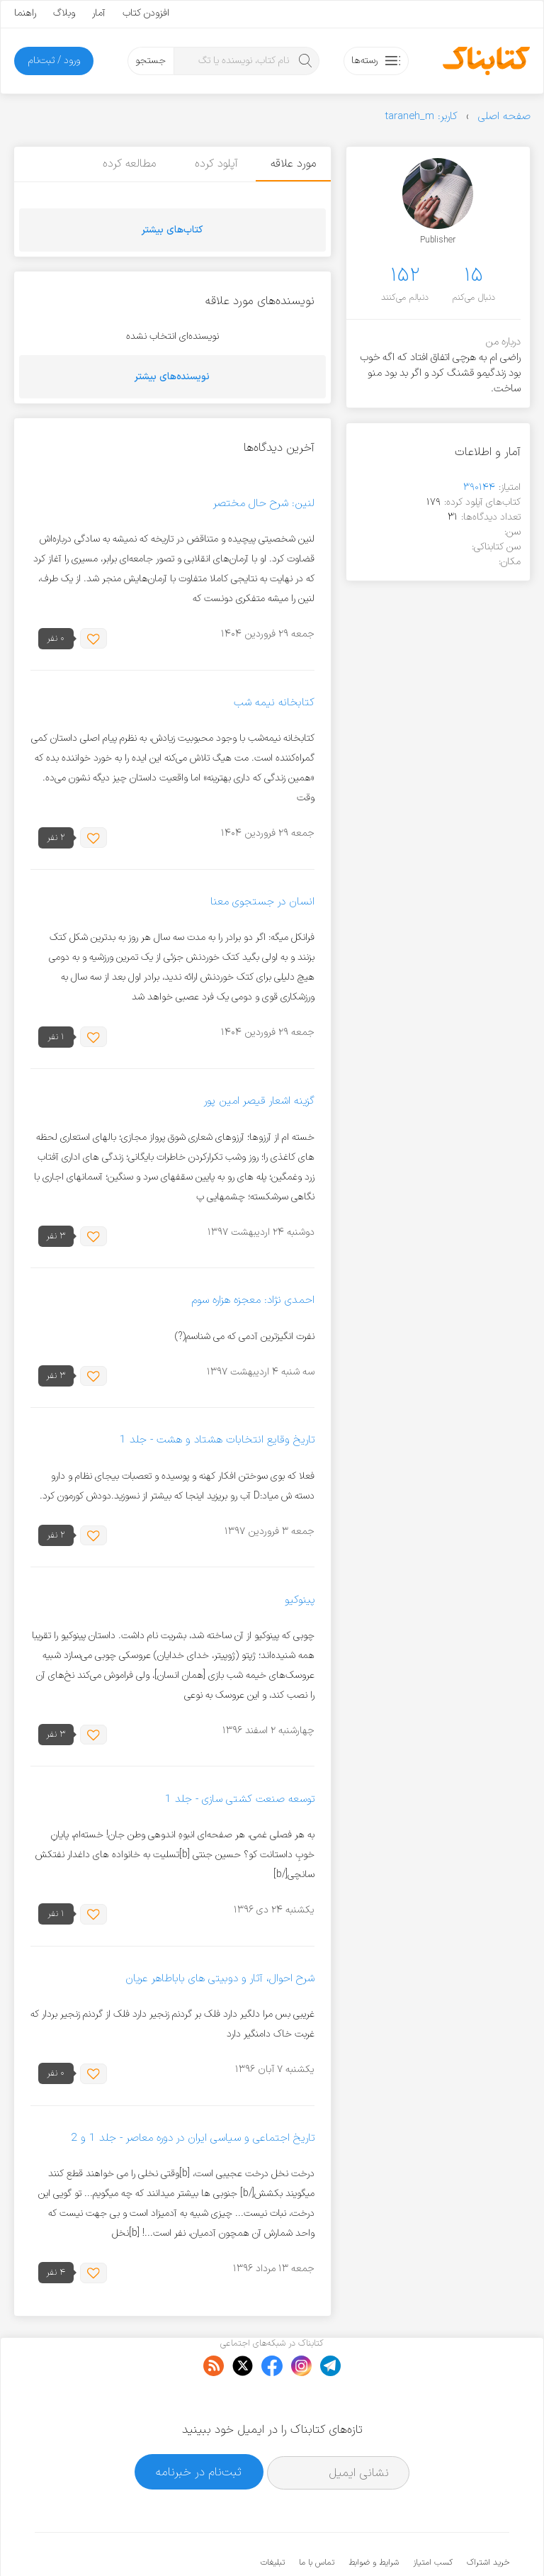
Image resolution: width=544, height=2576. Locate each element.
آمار (99, 13)
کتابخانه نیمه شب (274, 703)
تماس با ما (316, 2519)
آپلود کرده (213, 163)
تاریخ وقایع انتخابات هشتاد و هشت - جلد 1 (217, 1441)
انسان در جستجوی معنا (262, 902)
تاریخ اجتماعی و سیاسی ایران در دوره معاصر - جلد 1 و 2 (192, 2138)
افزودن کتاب (146, 13)
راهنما (25, 13)
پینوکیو (299, 1600)
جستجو (150, 60)
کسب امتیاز (433, 2519)
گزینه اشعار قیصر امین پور (259, 1102)
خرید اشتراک (488, 2519)
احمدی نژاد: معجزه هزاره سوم (252, 1301)
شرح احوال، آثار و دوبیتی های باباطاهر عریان (219, 1979)
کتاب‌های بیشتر (172, 230)
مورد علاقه (293, 163)
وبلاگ (64, 13)
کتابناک (434, 2541)
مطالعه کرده (126, 163)
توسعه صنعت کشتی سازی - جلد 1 (239, 1799)
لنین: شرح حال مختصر (263, 503)
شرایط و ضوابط (373, 2519)
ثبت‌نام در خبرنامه (199, 2428)
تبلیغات (273, 2519)
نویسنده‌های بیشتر (172, 376)
